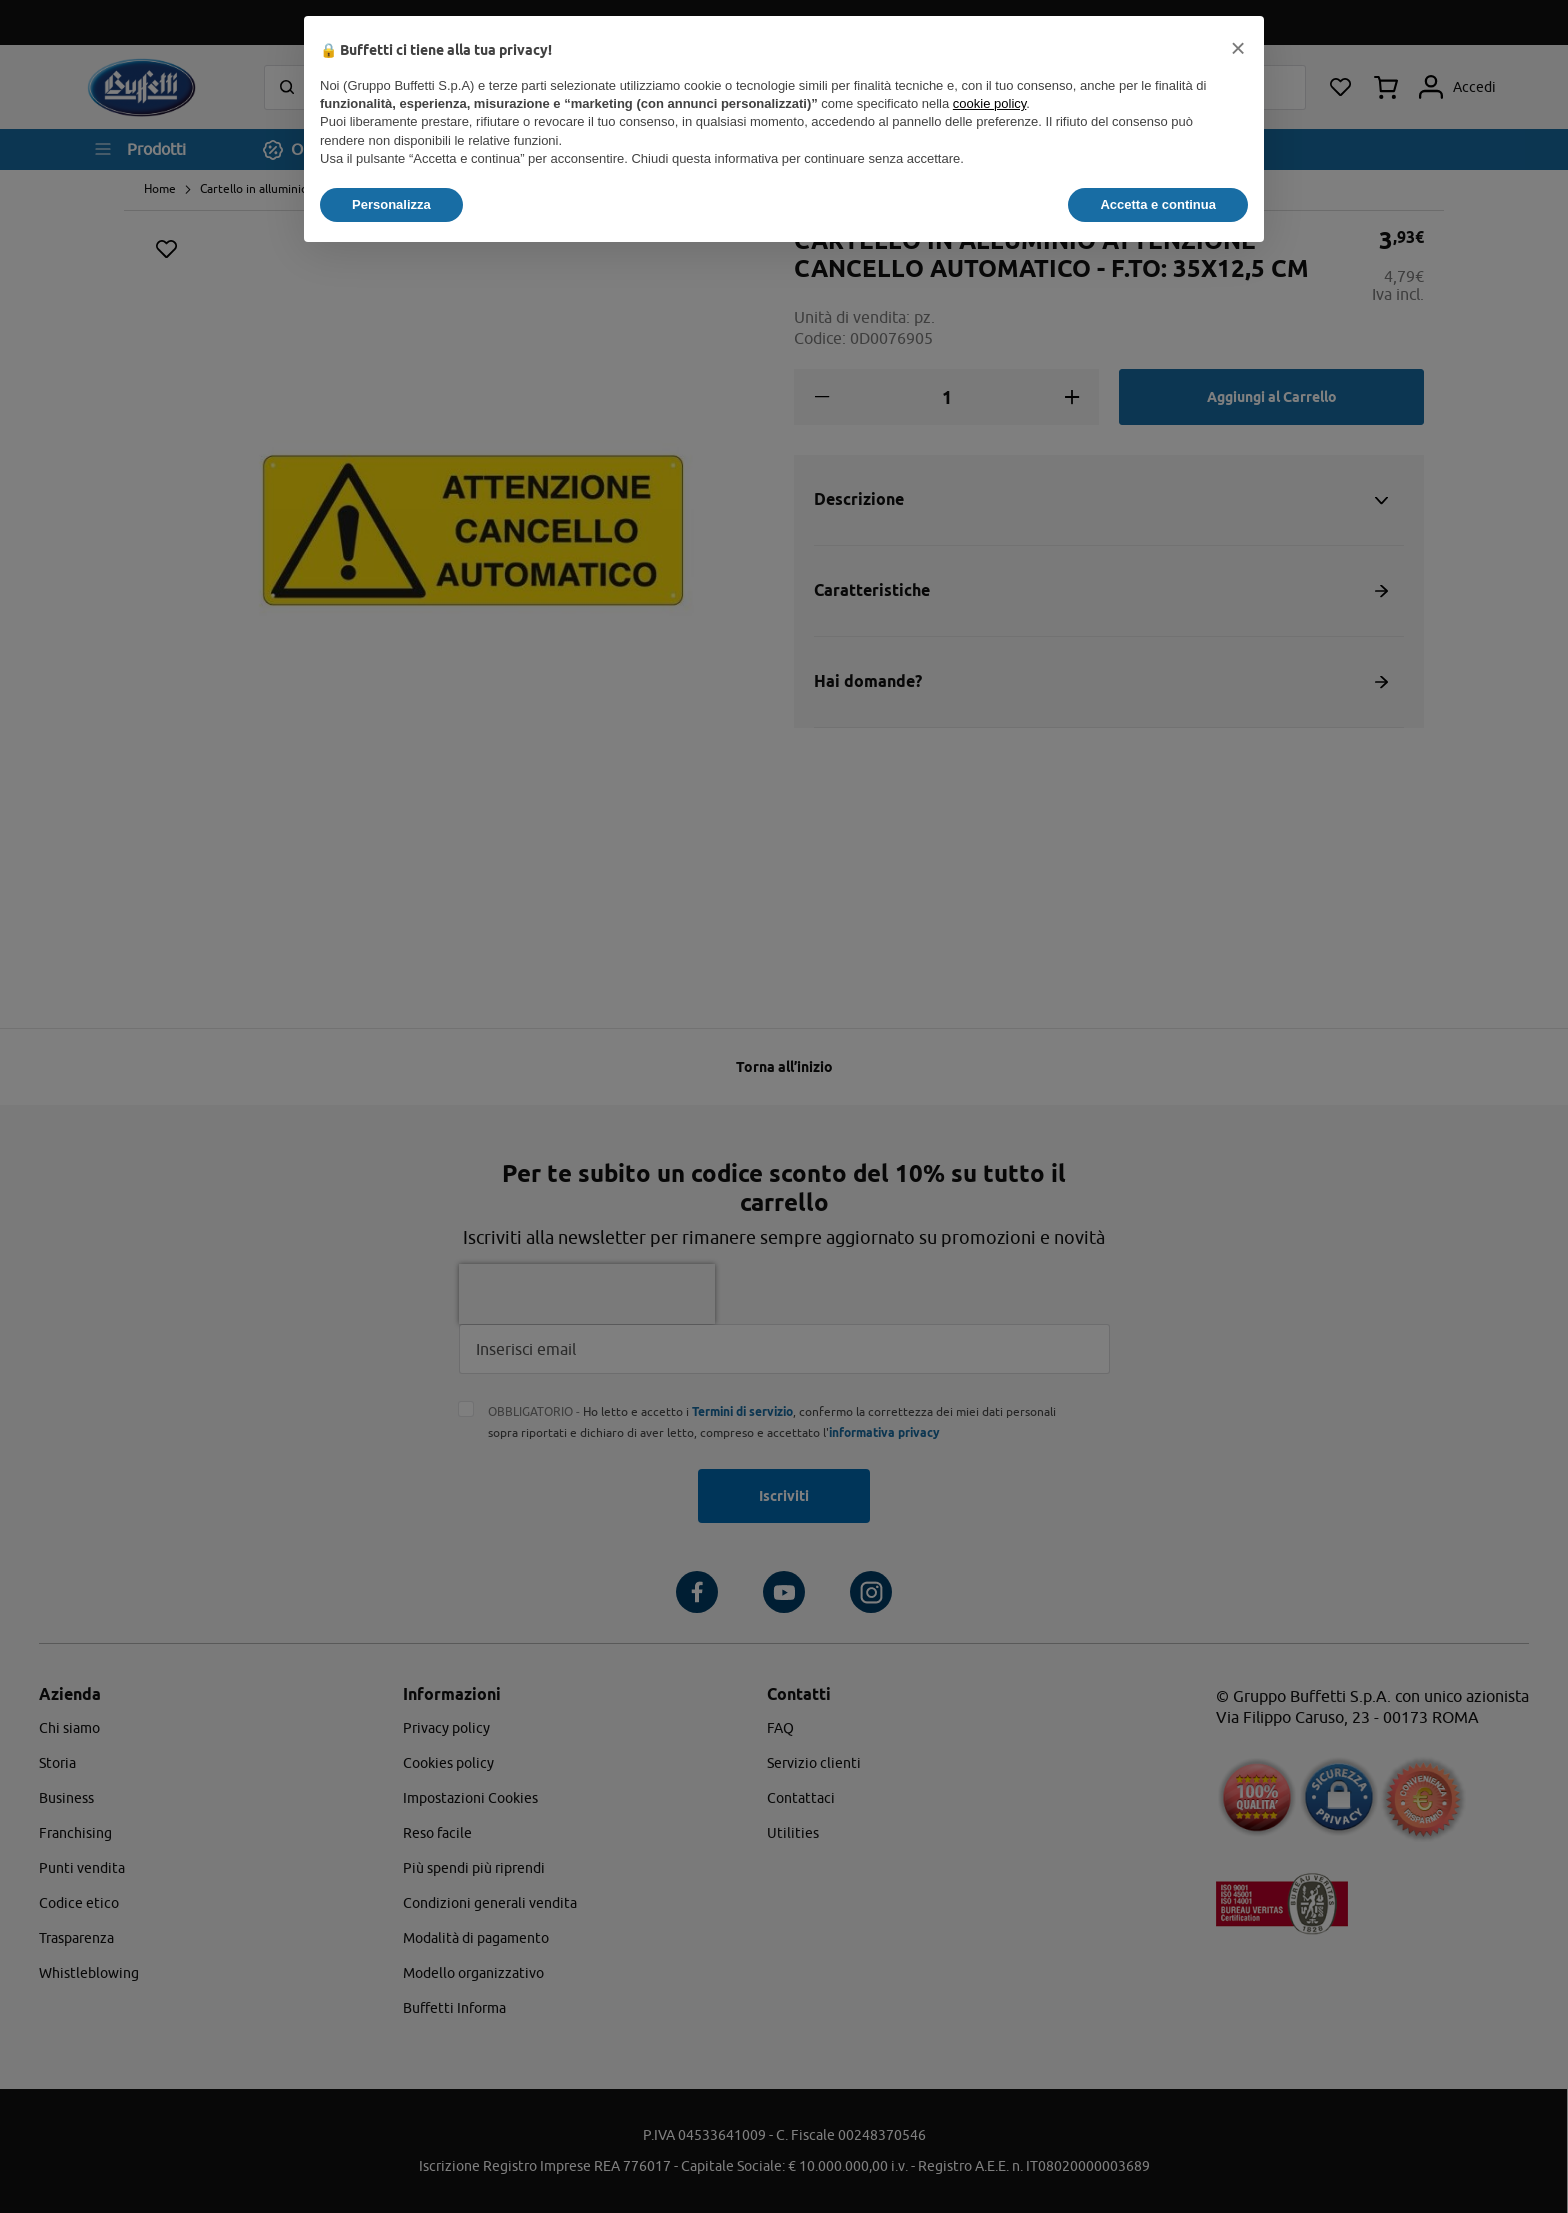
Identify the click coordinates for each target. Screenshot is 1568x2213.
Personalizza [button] (391, 204)
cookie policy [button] (989, 103)
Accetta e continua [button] (1158, 204)
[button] (1238, 48)
